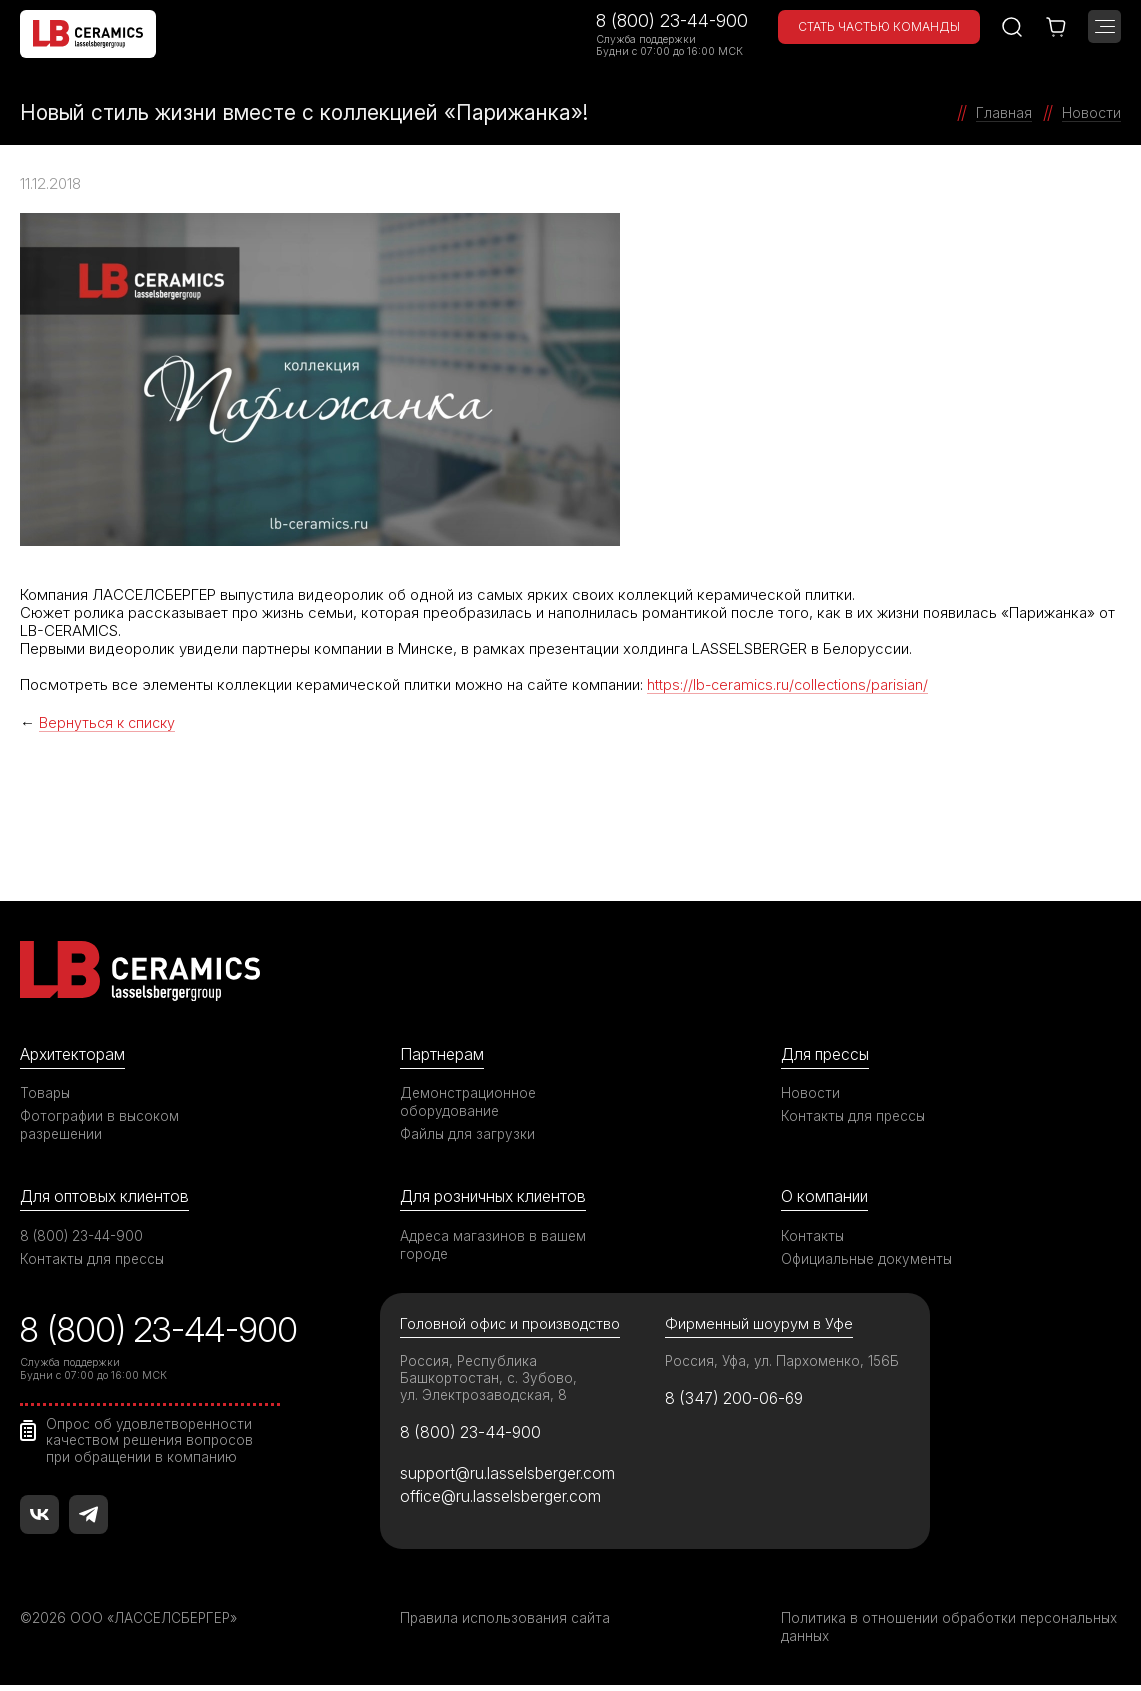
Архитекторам (75, 1055)
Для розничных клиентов (498, 1198)
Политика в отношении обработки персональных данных (899, 1632)
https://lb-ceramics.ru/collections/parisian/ (789, 684)
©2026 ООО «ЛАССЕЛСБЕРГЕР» (133, 1623)
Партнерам (444, 1055)
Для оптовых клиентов (109, 1198)
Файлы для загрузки (468, 1134)
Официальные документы (869, 1260)
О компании (827, 1198)
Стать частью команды (879, 26)
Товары (46, 1093)
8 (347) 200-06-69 (738, 1402)
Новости (810, 1093)
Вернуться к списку (109, 722)
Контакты (813, 1237)
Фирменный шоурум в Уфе (759, 1326)
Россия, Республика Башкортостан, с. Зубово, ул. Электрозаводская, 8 (489, 1380)
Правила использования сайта (505, 1623)
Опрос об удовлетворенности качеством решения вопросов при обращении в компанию (152, 1441)
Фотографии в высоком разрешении (101, 1125)
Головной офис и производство (512, 1326)
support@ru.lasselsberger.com (512, 1478)
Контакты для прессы (855, 1116)
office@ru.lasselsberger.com (505, 1503)
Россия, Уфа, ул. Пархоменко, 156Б (785, 1363)
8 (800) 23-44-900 (672, 20)
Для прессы (828, 1055)
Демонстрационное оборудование (470, 1102)
